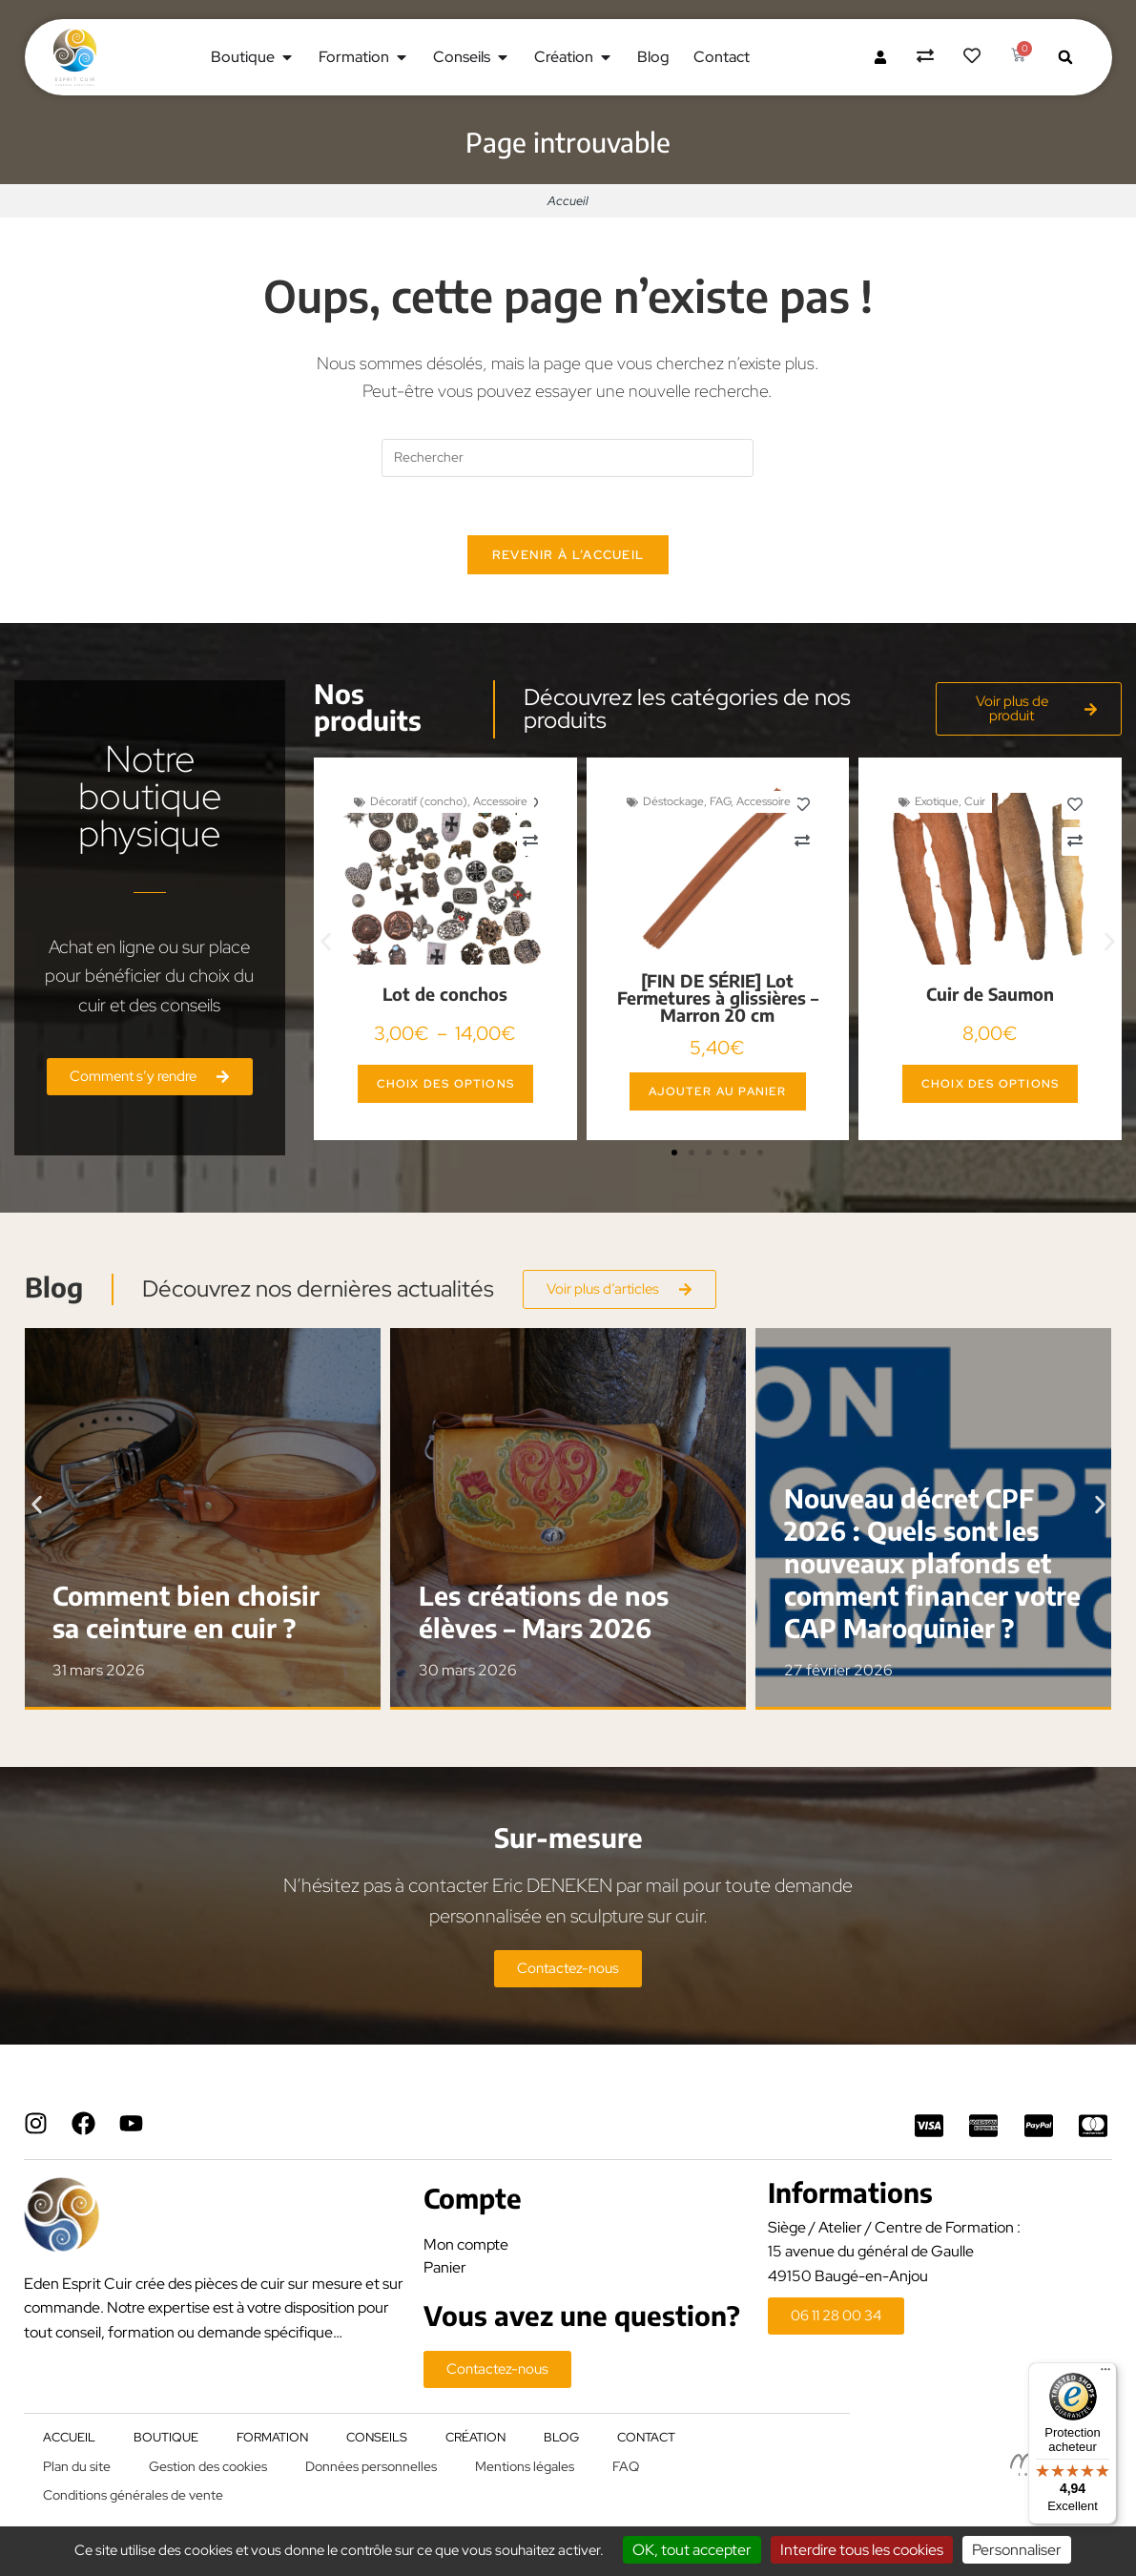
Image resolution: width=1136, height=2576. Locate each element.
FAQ (625, 2466)
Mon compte (465, 2244)
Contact (646, 2437)
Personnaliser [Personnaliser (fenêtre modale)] (1017, 2550)
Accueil (568, 201)
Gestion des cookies (208, 2466)
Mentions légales (524, 2466)
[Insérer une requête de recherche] (568, 458)
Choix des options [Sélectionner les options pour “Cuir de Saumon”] (990, 1083)
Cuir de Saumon (990, 994)
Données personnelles (371, 2466)
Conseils (376, 2437)
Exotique (937, 801)
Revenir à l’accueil (568, 555)
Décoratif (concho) (418, 801)
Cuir (974, 801)
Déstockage (673, 801)
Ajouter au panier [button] (717, 1091)
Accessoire (500, 801)
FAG (720, 801)
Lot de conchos (444, 994)
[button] (1065, 57)
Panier (444, 2267)
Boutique (166, 2437)
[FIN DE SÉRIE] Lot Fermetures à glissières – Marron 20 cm (717, 997)
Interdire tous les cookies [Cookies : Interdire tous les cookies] (861, 2550)
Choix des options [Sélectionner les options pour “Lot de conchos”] (445, 1083)
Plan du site (77, 2466)
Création (475, 2437)
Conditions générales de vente (133, 2494)
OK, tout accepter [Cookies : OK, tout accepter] (692, 2550)
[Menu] (1105, 2373)
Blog (561, 2437)
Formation (272, 2437)
